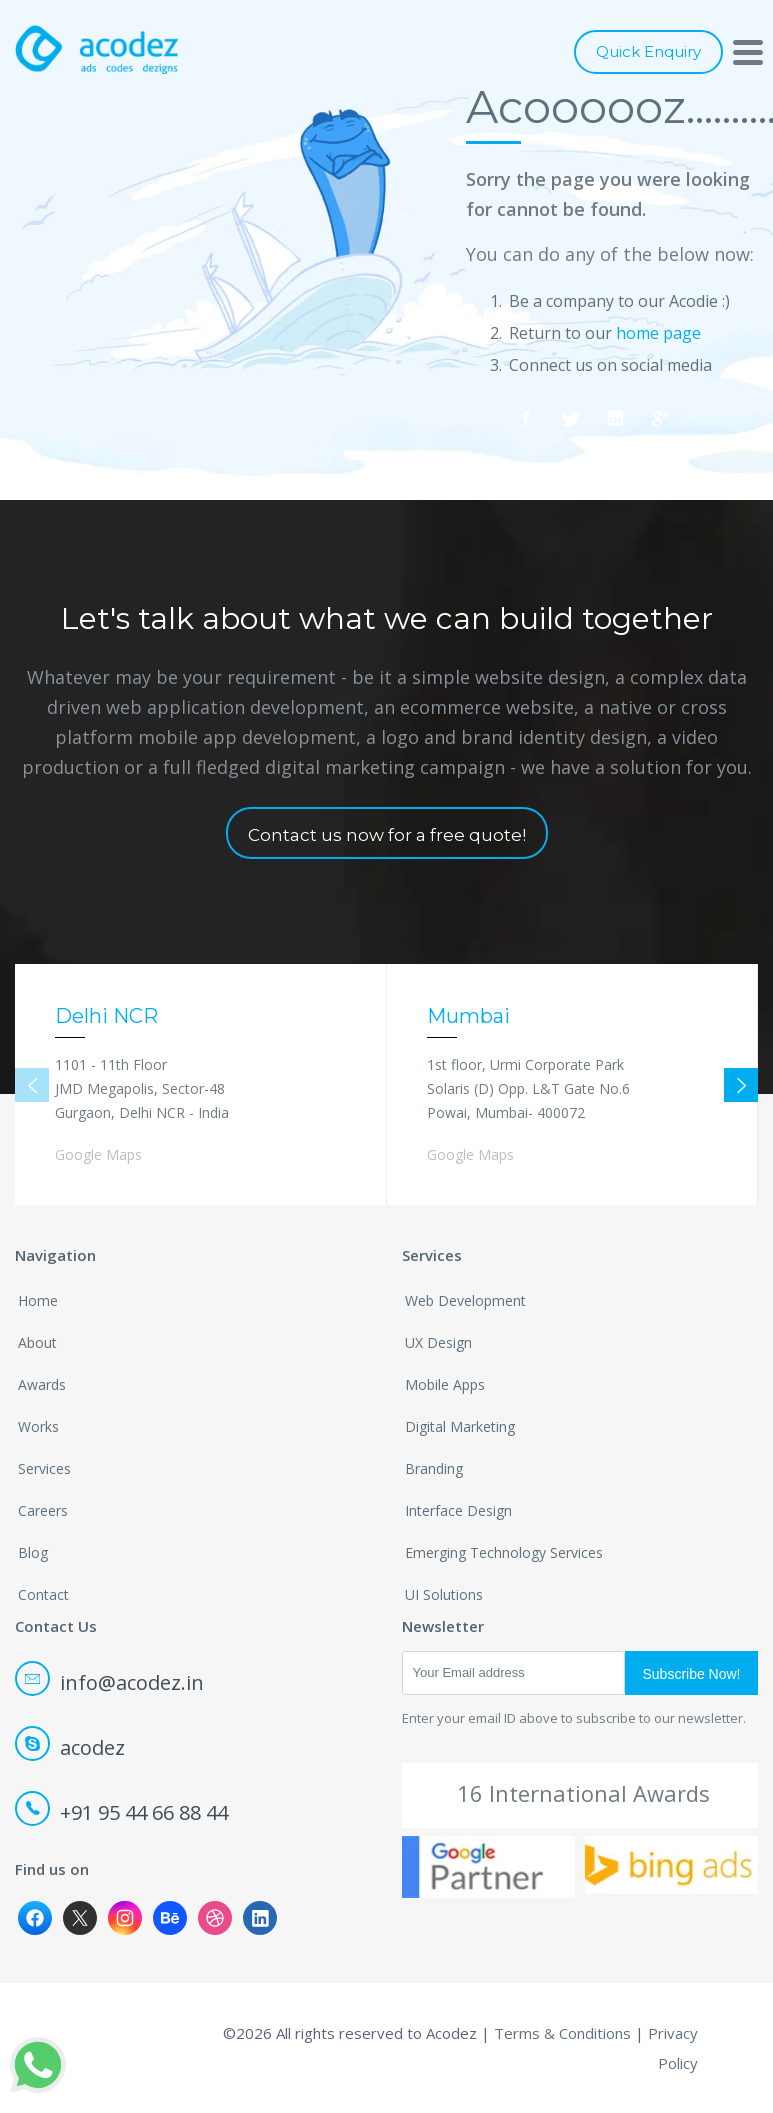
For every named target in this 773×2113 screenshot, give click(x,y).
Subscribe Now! (691, 1674)
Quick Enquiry (648, 51)
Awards (42, 1384)
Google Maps (98, 1154)
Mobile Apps (445, 1384)
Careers (43, 1510)
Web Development (465, 1300)
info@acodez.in (111, 1682)
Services (44, 1468)
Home (38, 1300)
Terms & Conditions (562, 2033)
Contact (43, 1594)
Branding (434, 1468)
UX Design (438, 1342)
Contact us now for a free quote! (387, 835)
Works (38, 1426)
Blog (33, 1552)
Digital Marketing (460, 1426)
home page (658, 333)
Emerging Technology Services (504, 1552)
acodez (71, 1747)
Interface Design (458, 1510)
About (37, 1342)
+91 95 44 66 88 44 (123, 1812)
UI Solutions (444, 1594)
